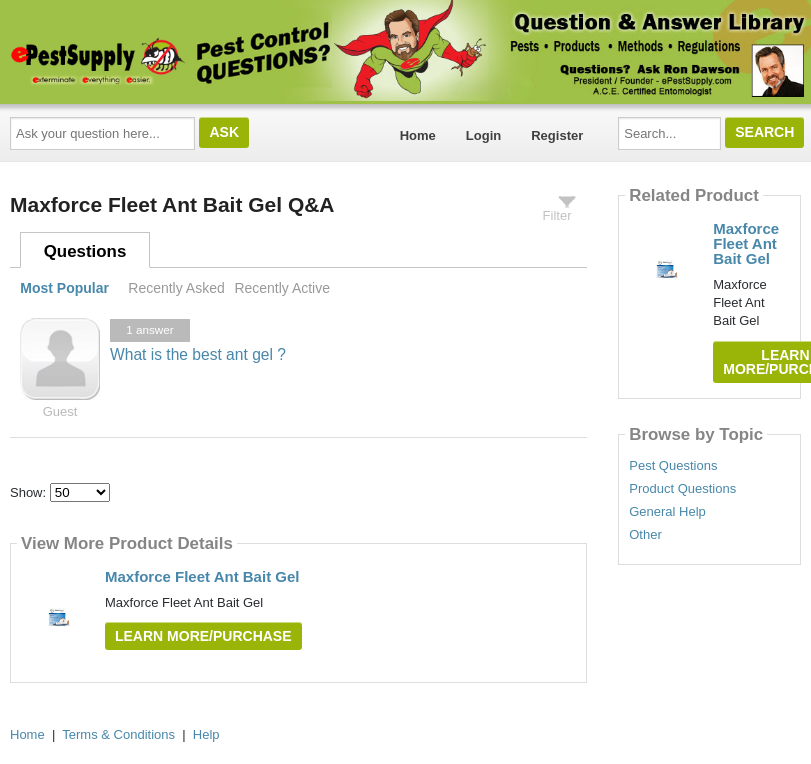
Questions (85, 251)
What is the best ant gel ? (198, 354)
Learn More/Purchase (203, 636)
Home (418, 135)
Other (645, 535)
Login (483, 135)
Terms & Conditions (118, 734)
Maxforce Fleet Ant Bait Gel (202, 576)
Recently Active (282, 288)
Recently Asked (176, 288)
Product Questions (682, 489)
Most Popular (64, 288)
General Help (667, 512)
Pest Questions (673, 466)
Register (557, 135)
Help (206, 734)
